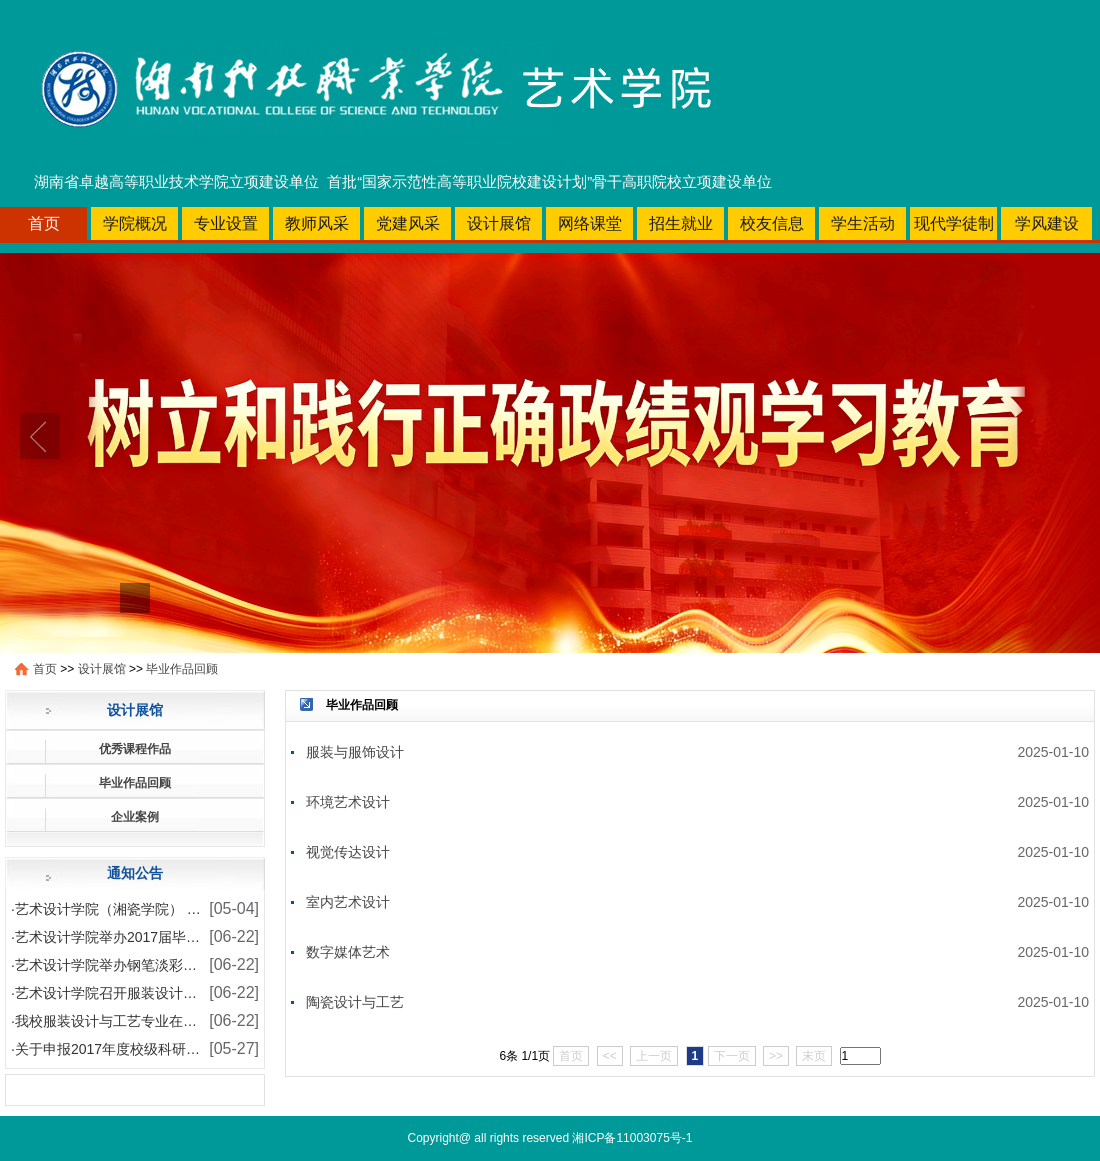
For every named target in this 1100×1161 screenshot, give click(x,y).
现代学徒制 (954, 223)
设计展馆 (499, 223)
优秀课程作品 (135, 749)
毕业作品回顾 (182, 669)
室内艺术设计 (348, 902)
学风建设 (1047, 223)
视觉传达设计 (348, 852)
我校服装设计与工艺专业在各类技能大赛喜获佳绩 (169, 1021)
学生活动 (863, 223)
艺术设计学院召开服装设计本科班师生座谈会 (155, 993)
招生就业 (681, 223)
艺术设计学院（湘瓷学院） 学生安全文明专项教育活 (178, 909)
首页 (44, 223)
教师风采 (317, 223)
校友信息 (772, 223)
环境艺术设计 (348, 802)
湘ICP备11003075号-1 (632, 1138)
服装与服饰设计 (355, 752)
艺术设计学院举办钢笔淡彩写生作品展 (134, 965)
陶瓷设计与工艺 (355, 1002)
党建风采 (408, 223)
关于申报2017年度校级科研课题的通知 (135, 1049)
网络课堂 (590, 223)
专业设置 (226, 223)
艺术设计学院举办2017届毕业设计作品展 (142, 937)
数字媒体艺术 (348, 952)
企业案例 (135, 817)
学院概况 (135, 223)
